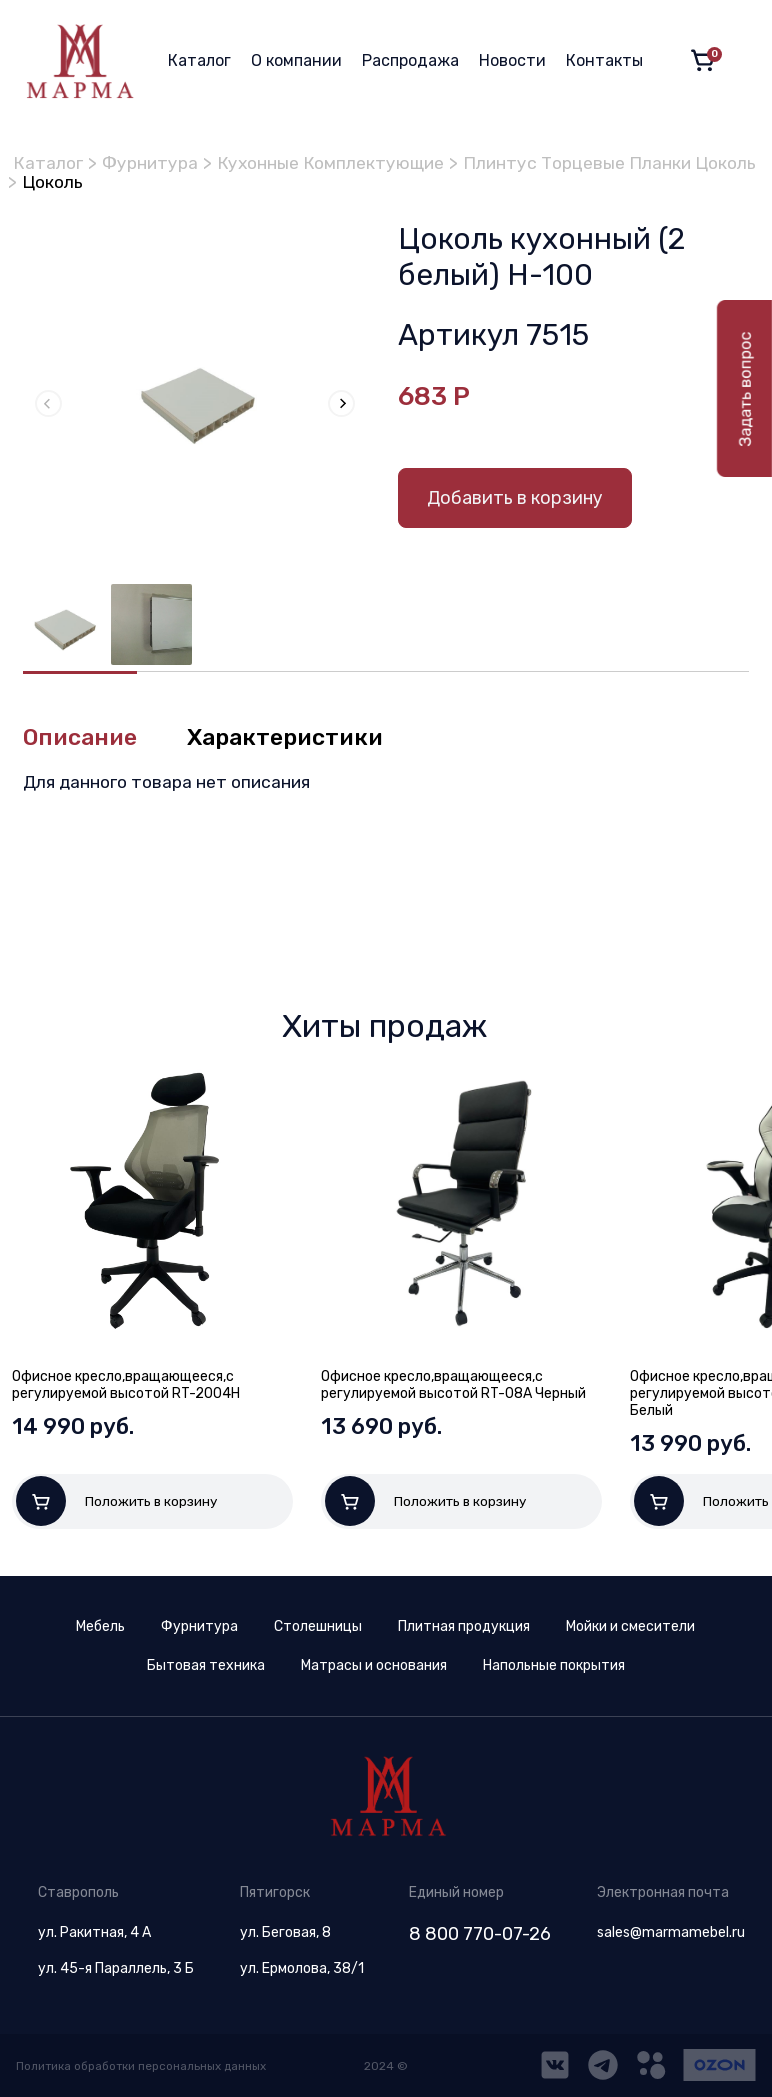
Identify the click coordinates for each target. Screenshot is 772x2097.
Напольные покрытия (554, 1668)
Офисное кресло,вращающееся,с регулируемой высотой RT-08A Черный (453, 1385)
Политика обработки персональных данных (144, 2069)
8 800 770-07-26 (480, 1937)
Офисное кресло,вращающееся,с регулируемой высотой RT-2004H (126, 1385)
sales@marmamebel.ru (671, 1935)
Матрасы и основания (374, 1668)
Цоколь (368, 181)
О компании (296, 60)
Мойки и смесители (630, 1629)
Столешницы (318, 1629)
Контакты (604, 60)
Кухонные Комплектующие (338, 163)
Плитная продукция (464, 1629)
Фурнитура (153, 163)
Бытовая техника (206, 1668)
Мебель (100, 1629)
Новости (512, 60)
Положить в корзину (117, 1501)
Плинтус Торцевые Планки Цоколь (165, 181)
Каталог (199, 60)
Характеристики (293, 737)
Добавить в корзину (515, 497)
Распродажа (410, 60)
